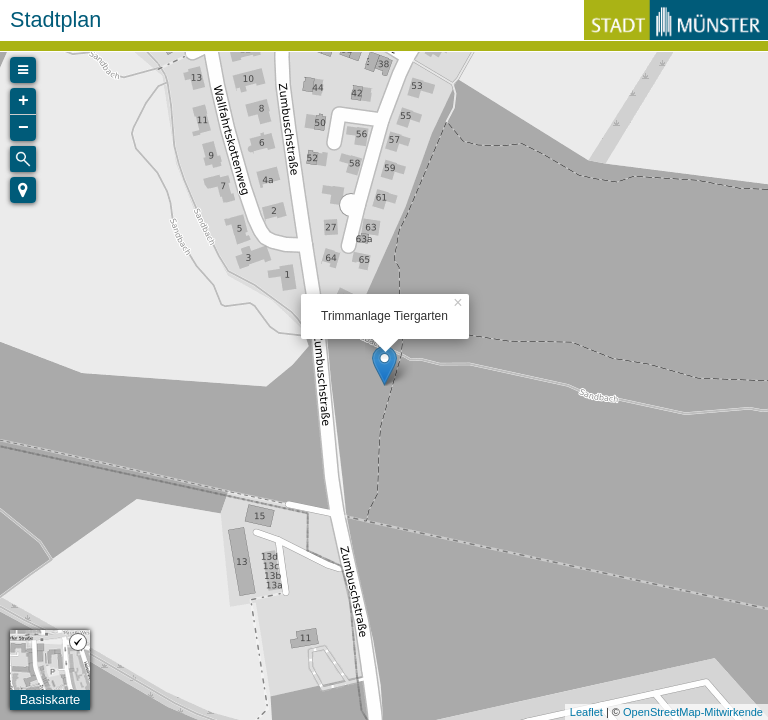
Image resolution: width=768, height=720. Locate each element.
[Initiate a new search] (23, 159)
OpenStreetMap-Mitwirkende (693, 712)
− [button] (23, 128)
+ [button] (23, 101)
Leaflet (586, 712)
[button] (23, 190)
